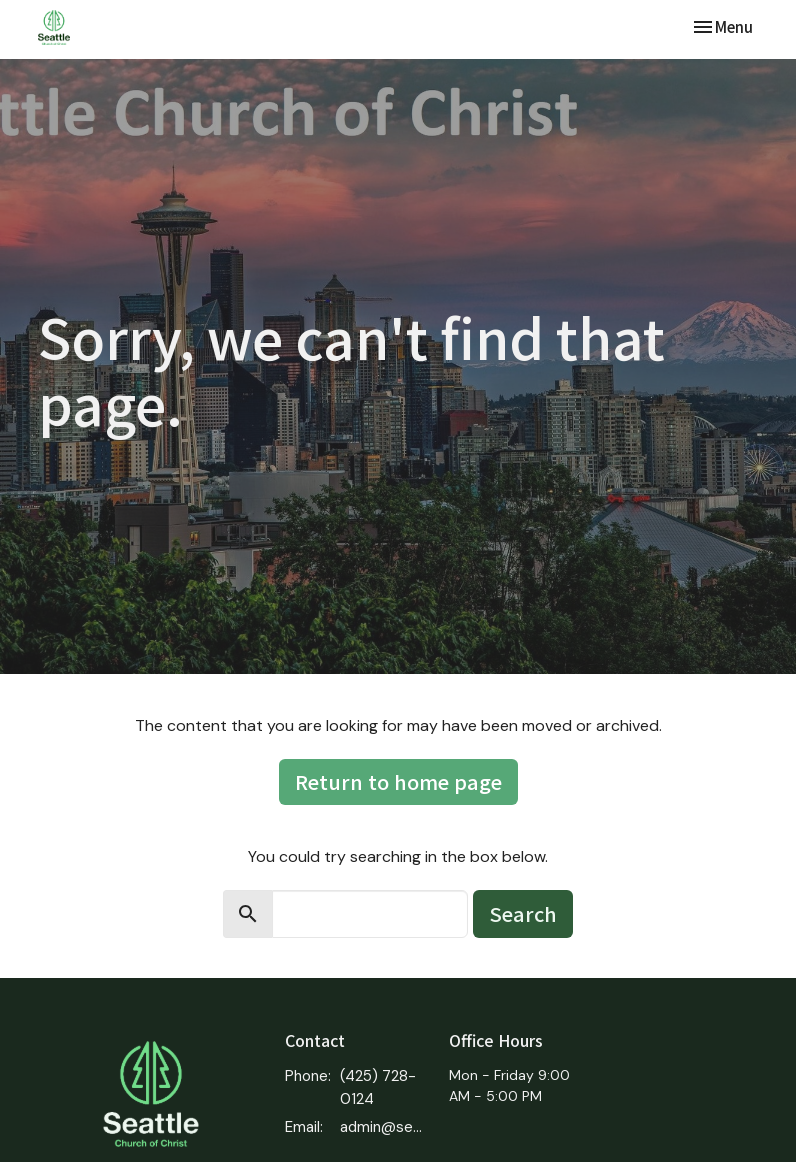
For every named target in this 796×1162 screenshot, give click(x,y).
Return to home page (398, 781)
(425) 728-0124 (378, 1087)
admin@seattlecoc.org (384, 1127)
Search (523, 913)
